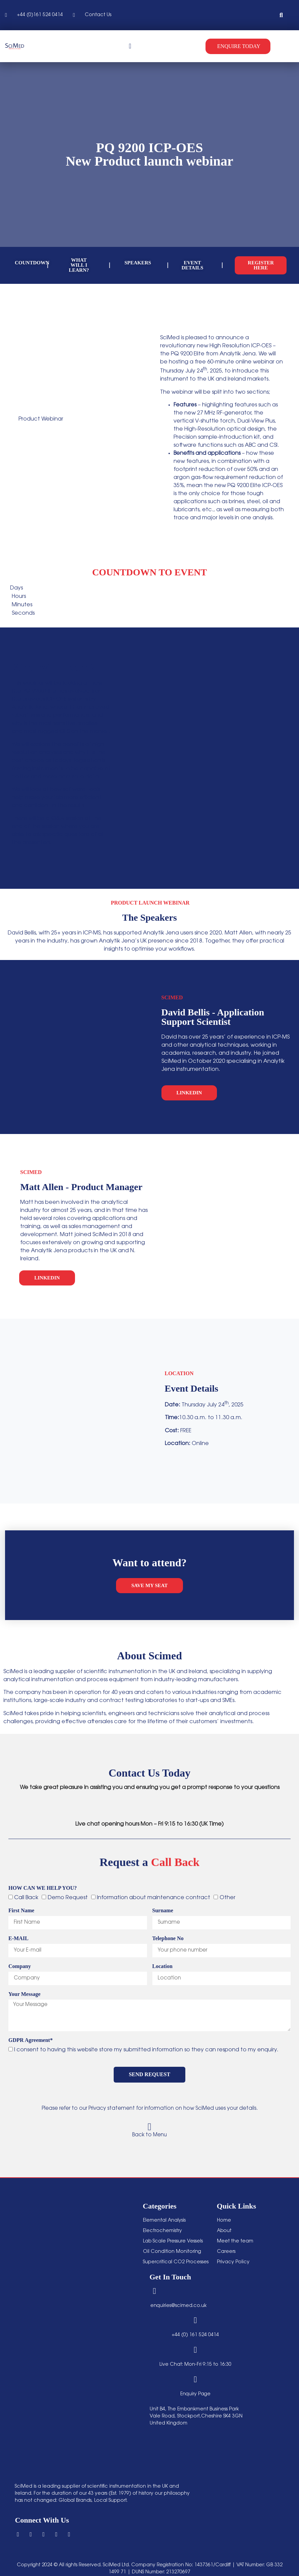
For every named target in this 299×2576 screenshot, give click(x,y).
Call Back (26, 1897)
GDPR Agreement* (30, 2040)
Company (19, 1966)
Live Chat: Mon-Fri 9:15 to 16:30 (195, 2364)
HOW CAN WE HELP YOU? (42, 1888)
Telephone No (168, 1938)
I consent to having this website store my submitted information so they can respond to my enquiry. (146, 2049)
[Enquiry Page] (195, 2379)
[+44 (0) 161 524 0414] (195, 2320)
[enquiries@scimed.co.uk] (154, 2291)
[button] (281, 15)
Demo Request (68, 1897)
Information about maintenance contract (153, 1897)
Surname (162, 1910)
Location (162, 1966)
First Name (21, 1910)
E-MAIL (18, 1938)
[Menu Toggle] (130, 46)
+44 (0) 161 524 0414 (195, 2335)
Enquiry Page (195, 2394)
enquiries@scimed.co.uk (178, 2306)
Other (227, 1897)
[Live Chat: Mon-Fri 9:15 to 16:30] (195, 2349)
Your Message (24, 1994)
